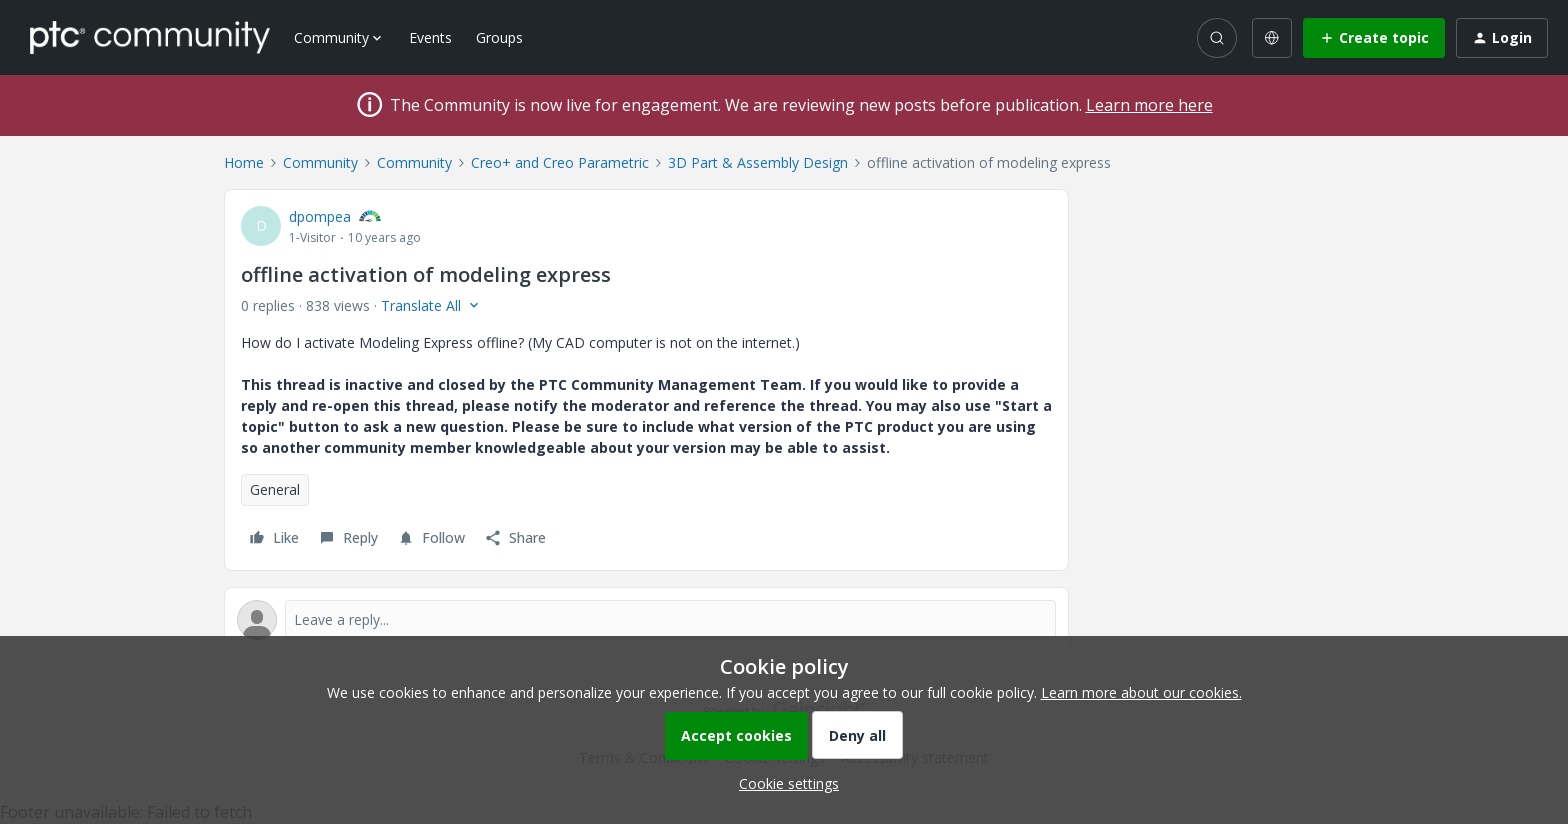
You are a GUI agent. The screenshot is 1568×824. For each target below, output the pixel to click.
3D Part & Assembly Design (758, 162)
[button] (1374, 38)
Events (430, 37)
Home (244, 162)
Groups (499, 37)
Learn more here (1149, 105)
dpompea (320, 216)
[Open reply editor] (646, 620)
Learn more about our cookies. (1141, 692)
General (275, 489)
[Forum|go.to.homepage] (150, 37)
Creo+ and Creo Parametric (560, 162)
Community (320, 162)
